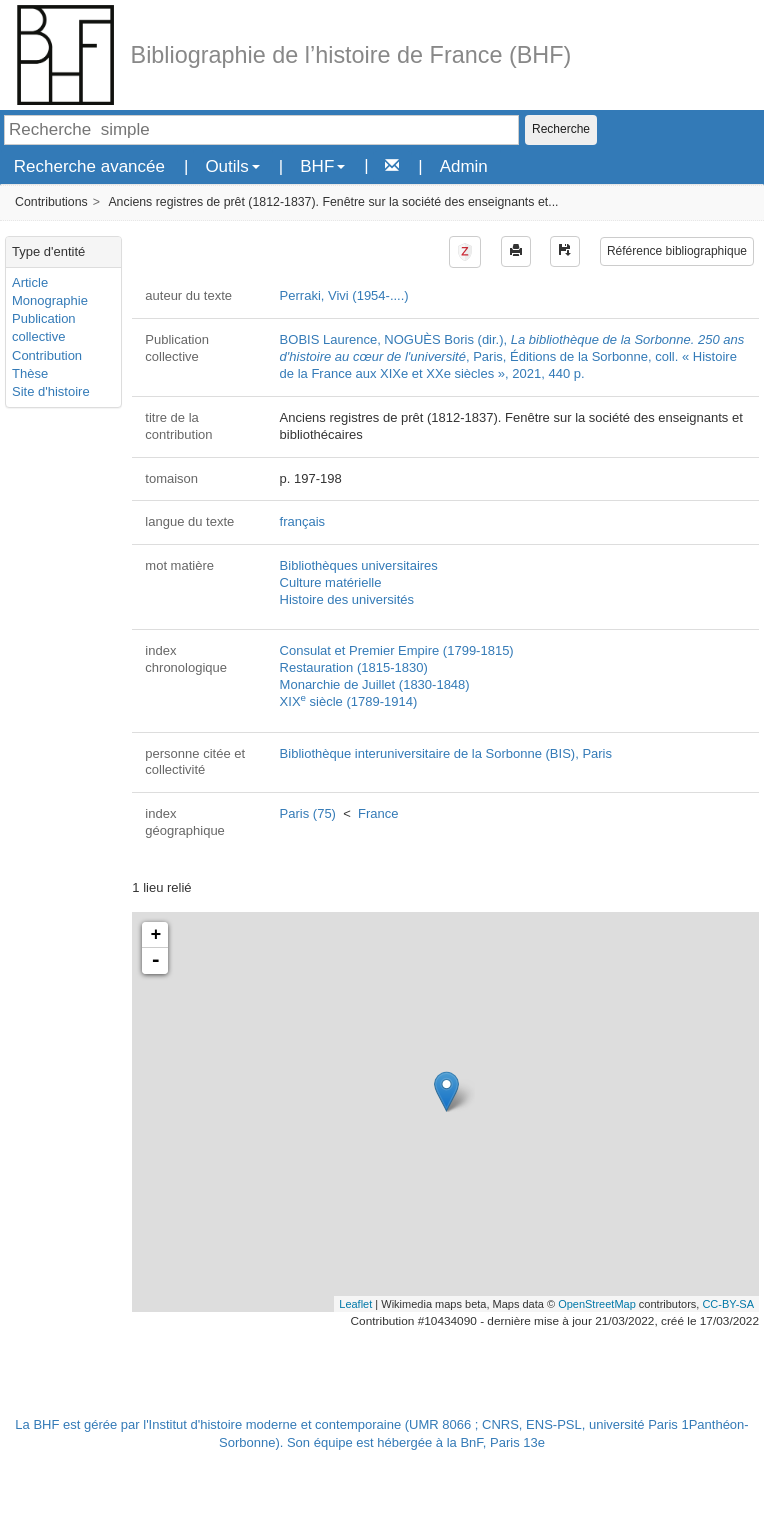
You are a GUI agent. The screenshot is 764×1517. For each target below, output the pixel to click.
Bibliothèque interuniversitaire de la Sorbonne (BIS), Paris (446, 753)
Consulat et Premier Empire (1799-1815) (397, 650)
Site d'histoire (51, 391)
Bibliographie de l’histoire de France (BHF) (351, 55)
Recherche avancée (89, 166)
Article (30, 282)
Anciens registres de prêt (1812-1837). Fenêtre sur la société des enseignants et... (333, 202)
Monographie (50, 300)
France (378, 813)
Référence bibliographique (677, 251)
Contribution (47, 355)
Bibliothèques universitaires (359, 565)
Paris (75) (308, 813)
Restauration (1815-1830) (354, 667)
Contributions (51, 202)
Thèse (30, 373)
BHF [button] (322, 166)
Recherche (561, 129)
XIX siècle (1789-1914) (349, 701)
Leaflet (355, 1304)
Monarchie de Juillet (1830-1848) (375, 684)
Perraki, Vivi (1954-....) (344, 295)
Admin (464, 166)
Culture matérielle (331, 582)
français (303, 521)
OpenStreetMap (597, 1304)
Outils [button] (232, 166)
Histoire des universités (347, 599)
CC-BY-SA (728, 1304)
